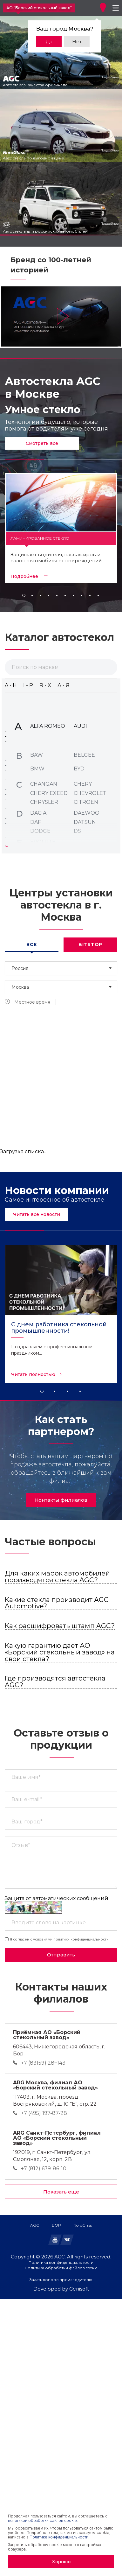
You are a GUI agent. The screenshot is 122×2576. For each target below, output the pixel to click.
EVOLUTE (43, 842)
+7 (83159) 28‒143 (43, 2063)
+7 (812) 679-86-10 (43, 2168)
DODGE (40, 831)
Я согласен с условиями (57, 1939)
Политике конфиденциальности (59, 2537)
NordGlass (82, 2225)
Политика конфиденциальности (61, 2262)
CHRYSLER (44, 802)
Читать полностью (33, 1374)
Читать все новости (36, 1214)
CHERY (83, 784)
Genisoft (79, 2289)
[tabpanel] (61, 1314)
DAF (35, 822)
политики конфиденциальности (81, 1939)
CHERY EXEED (49, 793)
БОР (56, 2225)
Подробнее (109, 77)
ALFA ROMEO (47, 726)
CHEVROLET (90, 793)
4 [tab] (80, 1391)
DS (77, 831)
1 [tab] (42, 1391)
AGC (34, 2225)
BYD (79, 769)
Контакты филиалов (61, 1500)
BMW (37, 769)
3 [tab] (67, 1391)
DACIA (38, 813)
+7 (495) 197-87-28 (44, 2113)
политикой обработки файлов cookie (42, 2520)
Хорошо (61, 2561)
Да (49, 42)
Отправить (61, 1955)
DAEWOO (86, 813)
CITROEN (86, 802)
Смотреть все (42, 443)
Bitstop (90, 944)
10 (98, 595)
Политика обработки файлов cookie (61, 2268)
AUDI (80, 726)
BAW (36, 755)
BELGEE (84, 755)
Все (31, 944)
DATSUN (85, 822)
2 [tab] (54, 1391)
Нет (77, 42)
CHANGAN (43, 784)
